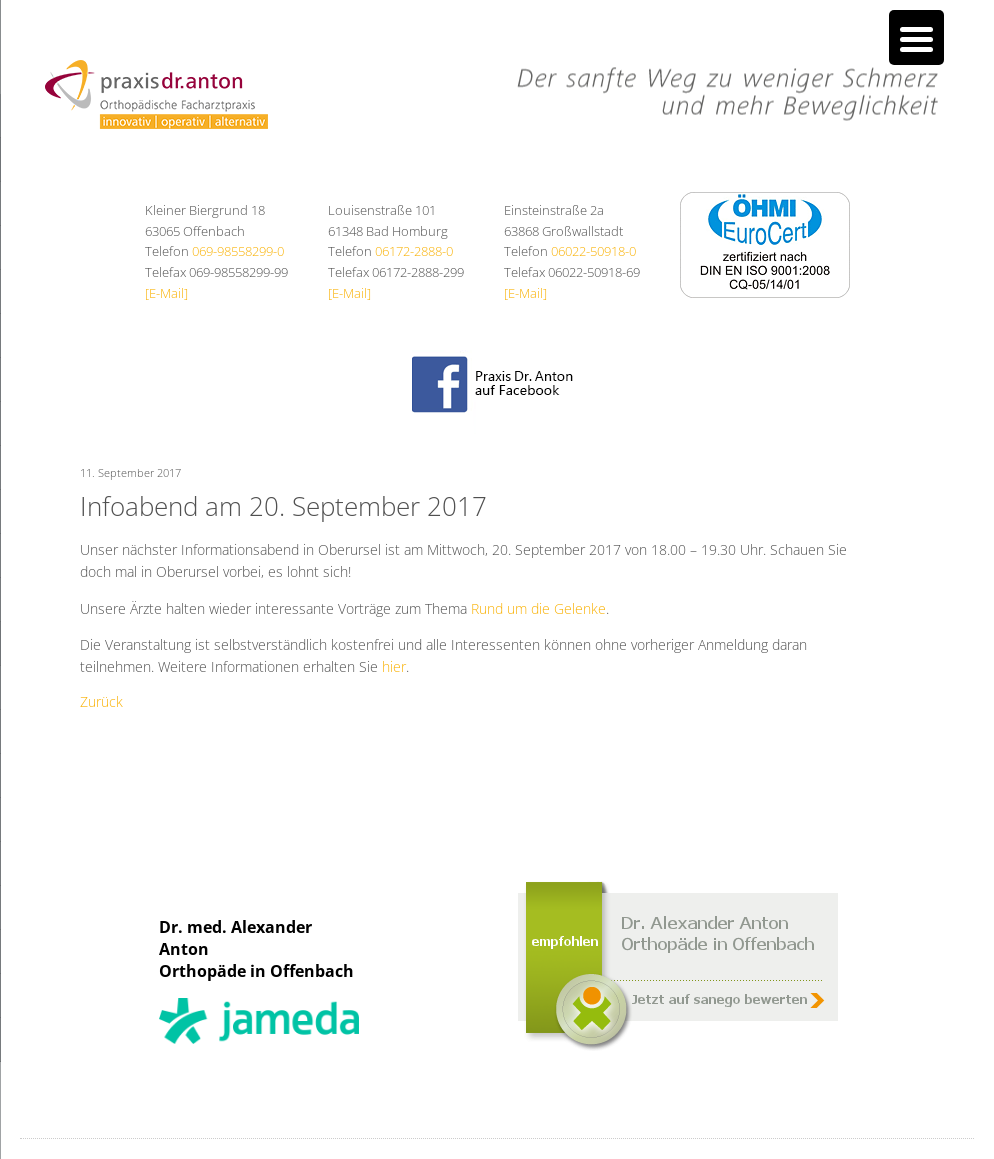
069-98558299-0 (238, 251)
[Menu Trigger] (916, 37)
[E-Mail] (166, 293)
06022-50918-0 (593, 251)
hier (394, 666)
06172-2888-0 (414, 251)
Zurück (101, 701)
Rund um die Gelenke (538, 608)
